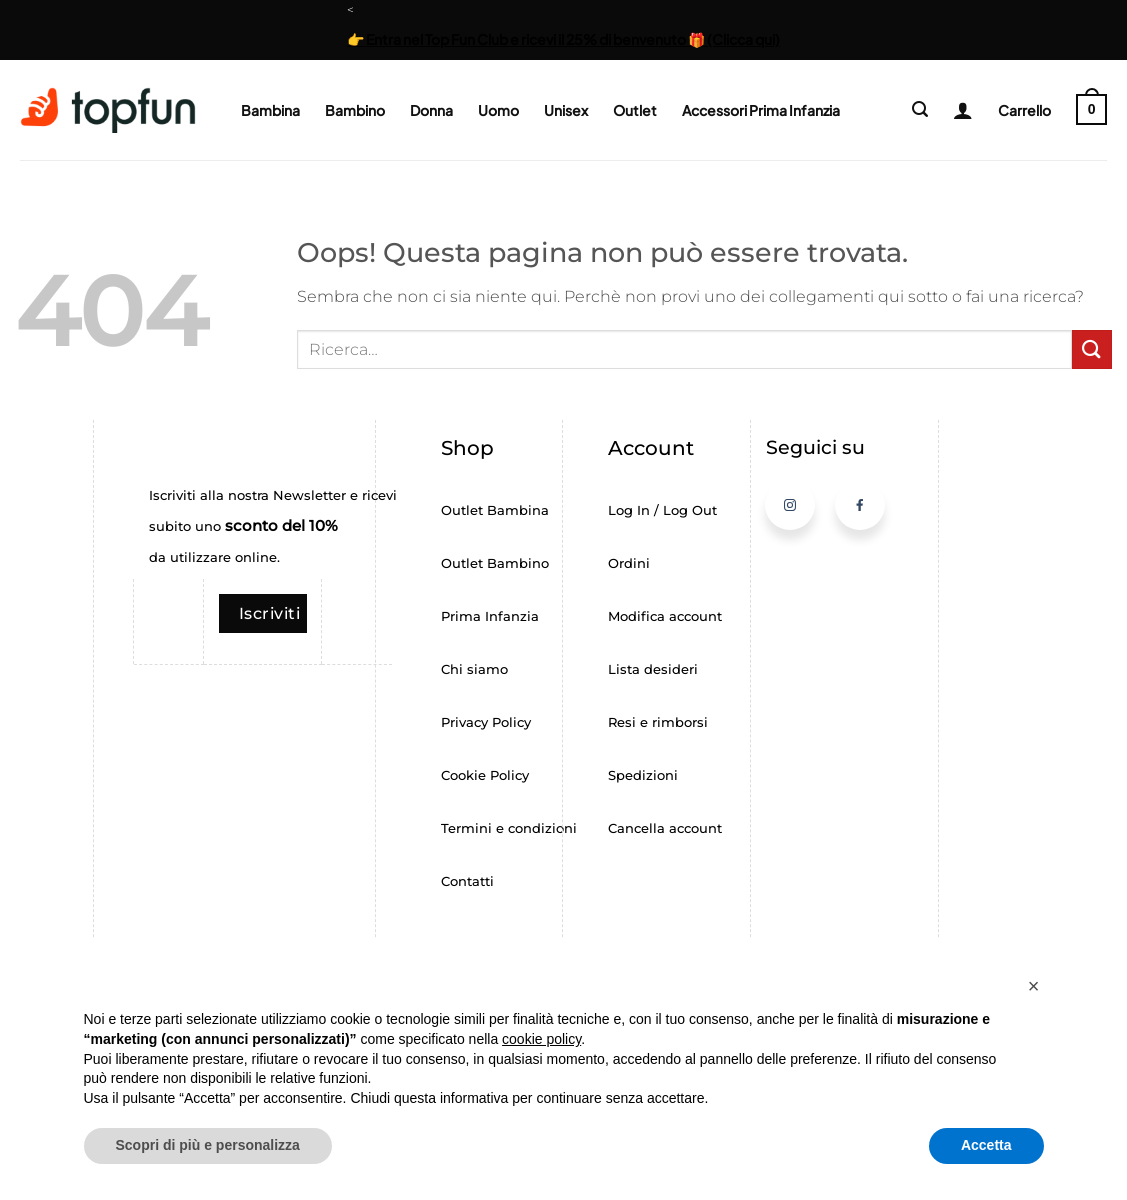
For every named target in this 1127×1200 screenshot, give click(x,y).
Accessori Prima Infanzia (761, 110)
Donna (431, 110)
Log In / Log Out (662, 510)
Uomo (498, 110)
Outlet (635, 110)
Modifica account (665, 616)
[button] (920, 109)
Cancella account (665, 828)
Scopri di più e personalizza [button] (208, 1145)
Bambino (355, 110)
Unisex (566, 110)
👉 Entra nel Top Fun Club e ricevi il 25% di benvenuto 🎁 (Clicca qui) (563, 39)
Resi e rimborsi (658, 722)
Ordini (629, 563)
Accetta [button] (986, 1145)
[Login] (955, 110)
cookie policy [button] (541, 1039)
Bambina (270, 110)
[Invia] (1092, 349)
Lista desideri (653, 669)
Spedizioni (643, 775)
